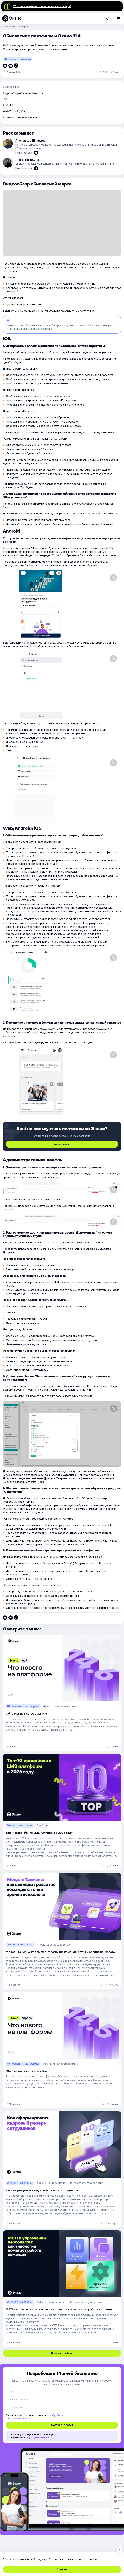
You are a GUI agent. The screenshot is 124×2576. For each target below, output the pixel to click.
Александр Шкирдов (30, 141)
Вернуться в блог (62, 2353)
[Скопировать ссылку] (5, 66)
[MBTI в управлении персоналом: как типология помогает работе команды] (62, 2288)
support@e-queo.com (37, 2437)
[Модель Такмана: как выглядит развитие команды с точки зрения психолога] (62, 1931)
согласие (59, 2559)
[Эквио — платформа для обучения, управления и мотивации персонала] (11, 18)
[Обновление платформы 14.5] (62, 2050)
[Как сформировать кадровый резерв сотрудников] (62, 2169)
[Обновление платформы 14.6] (62, 1693)
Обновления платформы (16, 26)
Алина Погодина (27, 160)
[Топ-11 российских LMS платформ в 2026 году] (62, 1812)
